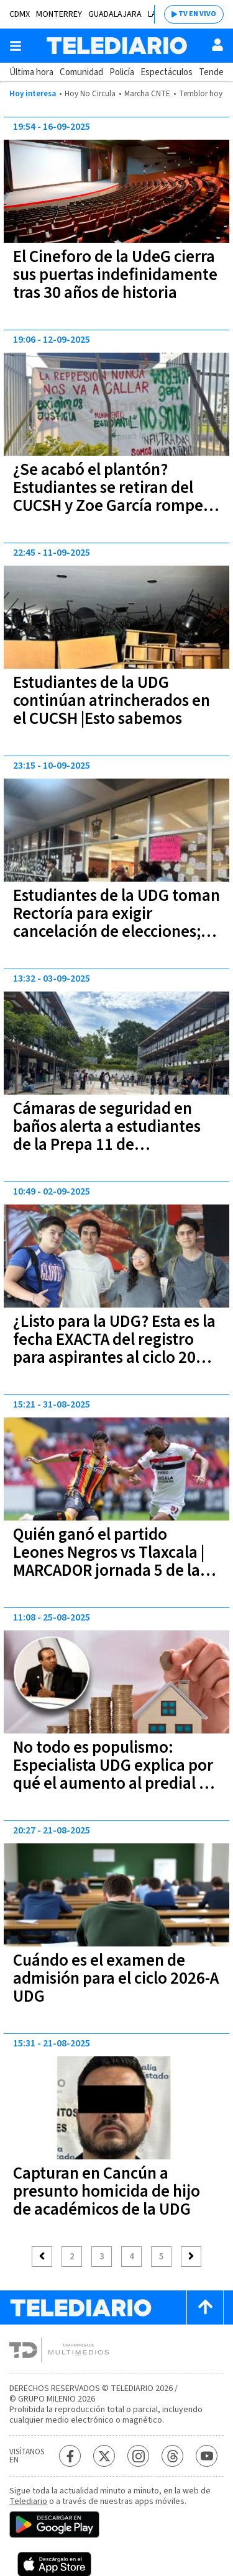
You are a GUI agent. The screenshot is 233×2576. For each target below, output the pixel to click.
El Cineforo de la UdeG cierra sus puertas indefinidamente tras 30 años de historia (115, 275)
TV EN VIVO (197, 14)
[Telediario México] (116, 46)
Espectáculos (166, 72)
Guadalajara (115, 14)
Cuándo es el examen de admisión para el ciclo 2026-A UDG (116, 1978)
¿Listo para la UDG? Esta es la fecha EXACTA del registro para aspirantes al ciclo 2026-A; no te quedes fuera (115, 1348)
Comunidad (81, 72)
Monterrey (59, 14)
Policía (121, 72)
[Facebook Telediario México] (70, 2456)
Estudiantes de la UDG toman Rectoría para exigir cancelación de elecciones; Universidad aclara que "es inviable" (116, 932)
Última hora (31, 72)
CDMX (19, 14)
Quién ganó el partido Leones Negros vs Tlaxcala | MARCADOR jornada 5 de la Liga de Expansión (108, 1561)
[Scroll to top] (205, 2307)
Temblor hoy (200, 93)
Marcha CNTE (147, 93)
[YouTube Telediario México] (206, 2456)
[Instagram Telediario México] (138, 2456)
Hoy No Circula (90, 93)
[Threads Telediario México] (172, 2456)
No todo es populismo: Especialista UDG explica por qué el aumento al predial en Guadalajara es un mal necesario (115, 1783)
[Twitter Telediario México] (104, 2456)
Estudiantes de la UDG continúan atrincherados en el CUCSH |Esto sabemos (111, 701)
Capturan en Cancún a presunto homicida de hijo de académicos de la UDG (106, 2191)
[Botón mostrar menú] (15, 46)
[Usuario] (217, 44)
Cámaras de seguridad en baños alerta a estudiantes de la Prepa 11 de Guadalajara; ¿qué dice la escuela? (107, 1144)
